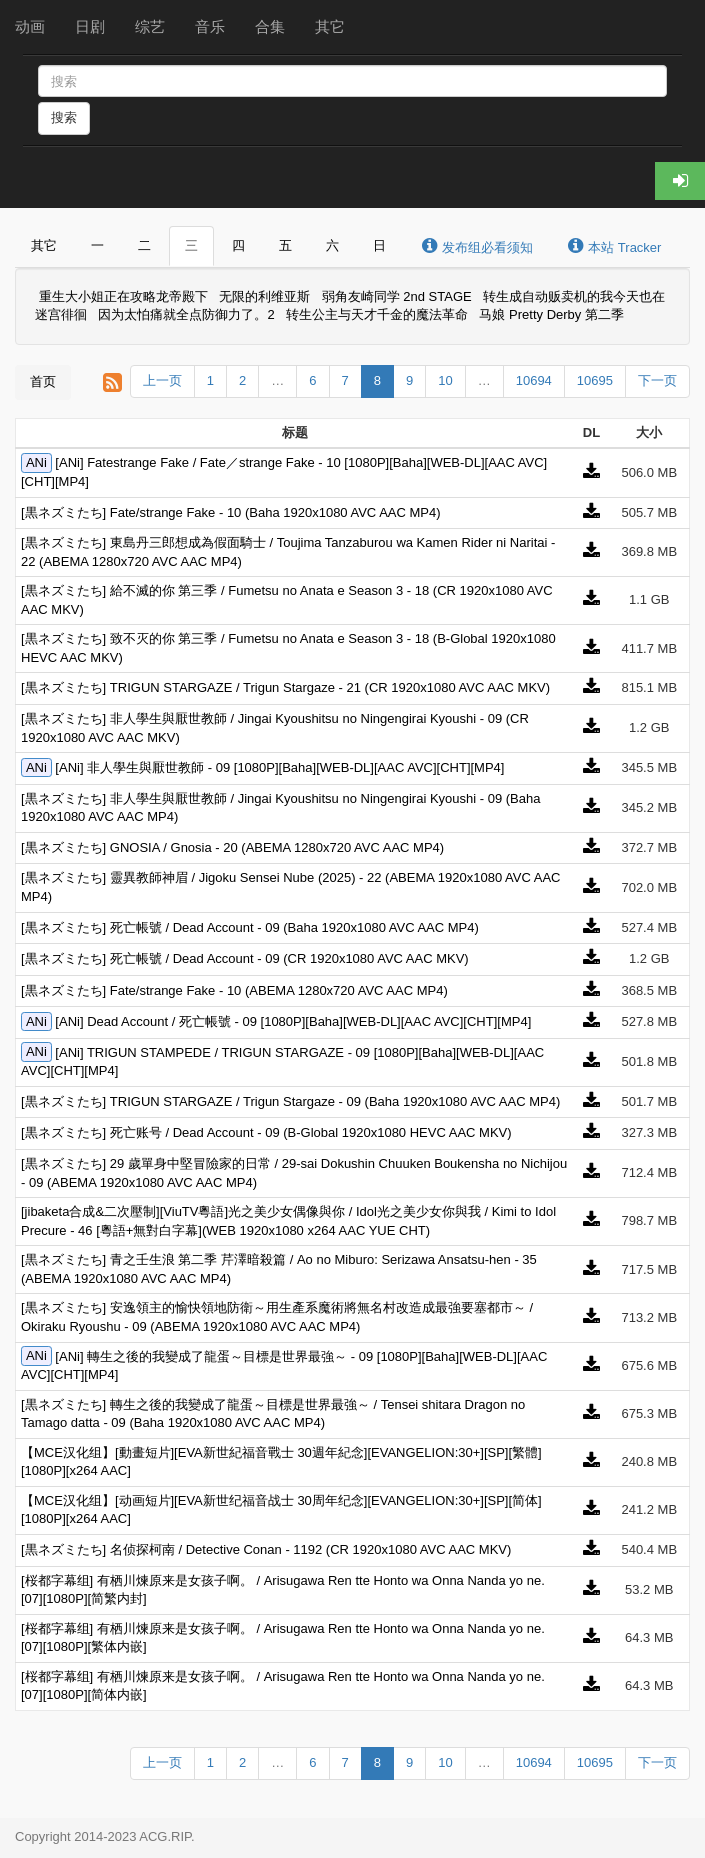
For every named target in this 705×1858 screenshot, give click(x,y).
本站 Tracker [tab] (614, 246)
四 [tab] (238, 245)
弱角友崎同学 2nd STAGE (397, 296)
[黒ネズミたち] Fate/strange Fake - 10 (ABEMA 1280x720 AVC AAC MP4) (234, 990)
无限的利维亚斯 (264, 296)
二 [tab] (144, 245)
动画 (30, 26)
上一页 (162, 380)
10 (445, 380)
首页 (43, 381)
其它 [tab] (44, 245)
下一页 (657, 380)
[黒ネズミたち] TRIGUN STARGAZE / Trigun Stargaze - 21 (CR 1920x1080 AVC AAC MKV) (285, 687)
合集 (270, 26)
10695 (595, 380)
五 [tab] (285, 245)
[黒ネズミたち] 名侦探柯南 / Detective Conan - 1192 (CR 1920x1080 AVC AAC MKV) (266, 1549)
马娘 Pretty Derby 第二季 (551, 315)
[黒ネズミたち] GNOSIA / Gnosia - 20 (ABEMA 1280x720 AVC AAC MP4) (232, 847)
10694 (534, 380)
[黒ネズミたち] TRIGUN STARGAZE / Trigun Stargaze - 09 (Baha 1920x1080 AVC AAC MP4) (290, 1101)
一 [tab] (97, 245)
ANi (36, 462)
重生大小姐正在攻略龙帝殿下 (123, 296)
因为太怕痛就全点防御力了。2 (186, 315)
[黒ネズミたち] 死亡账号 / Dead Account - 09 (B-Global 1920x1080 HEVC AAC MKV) (266, 1132)
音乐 (210, 26)
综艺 (150, 26)
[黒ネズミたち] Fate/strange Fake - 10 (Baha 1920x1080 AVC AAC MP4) (231, 512)
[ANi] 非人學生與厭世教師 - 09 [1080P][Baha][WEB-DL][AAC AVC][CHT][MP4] (279, 767)
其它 (330, 26)
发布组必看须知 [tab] (476, 246)
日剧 (90, 26)
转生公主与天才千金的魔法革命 (377, 315)
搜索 (64, 117)
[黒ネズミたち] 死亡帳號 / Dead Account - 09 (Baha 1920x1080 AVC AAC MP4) (250, 927)
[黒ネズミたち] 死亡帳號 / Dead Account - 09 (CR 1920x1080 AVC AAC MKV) (245, 958)
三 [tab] (191, 245)
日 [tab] (379, 245)
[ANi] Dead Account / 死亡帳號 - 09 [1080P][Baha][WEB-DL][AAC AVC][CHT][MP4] (293, 1021)
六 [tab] (332, 245)
